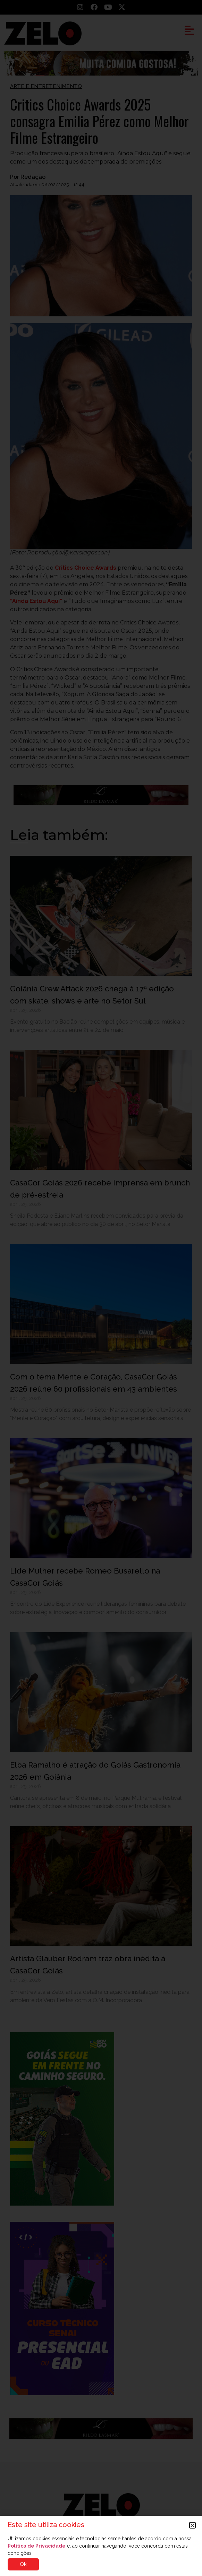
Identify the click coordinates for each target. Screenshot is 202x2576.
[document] (101, 1288)
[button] (192, 2525)
